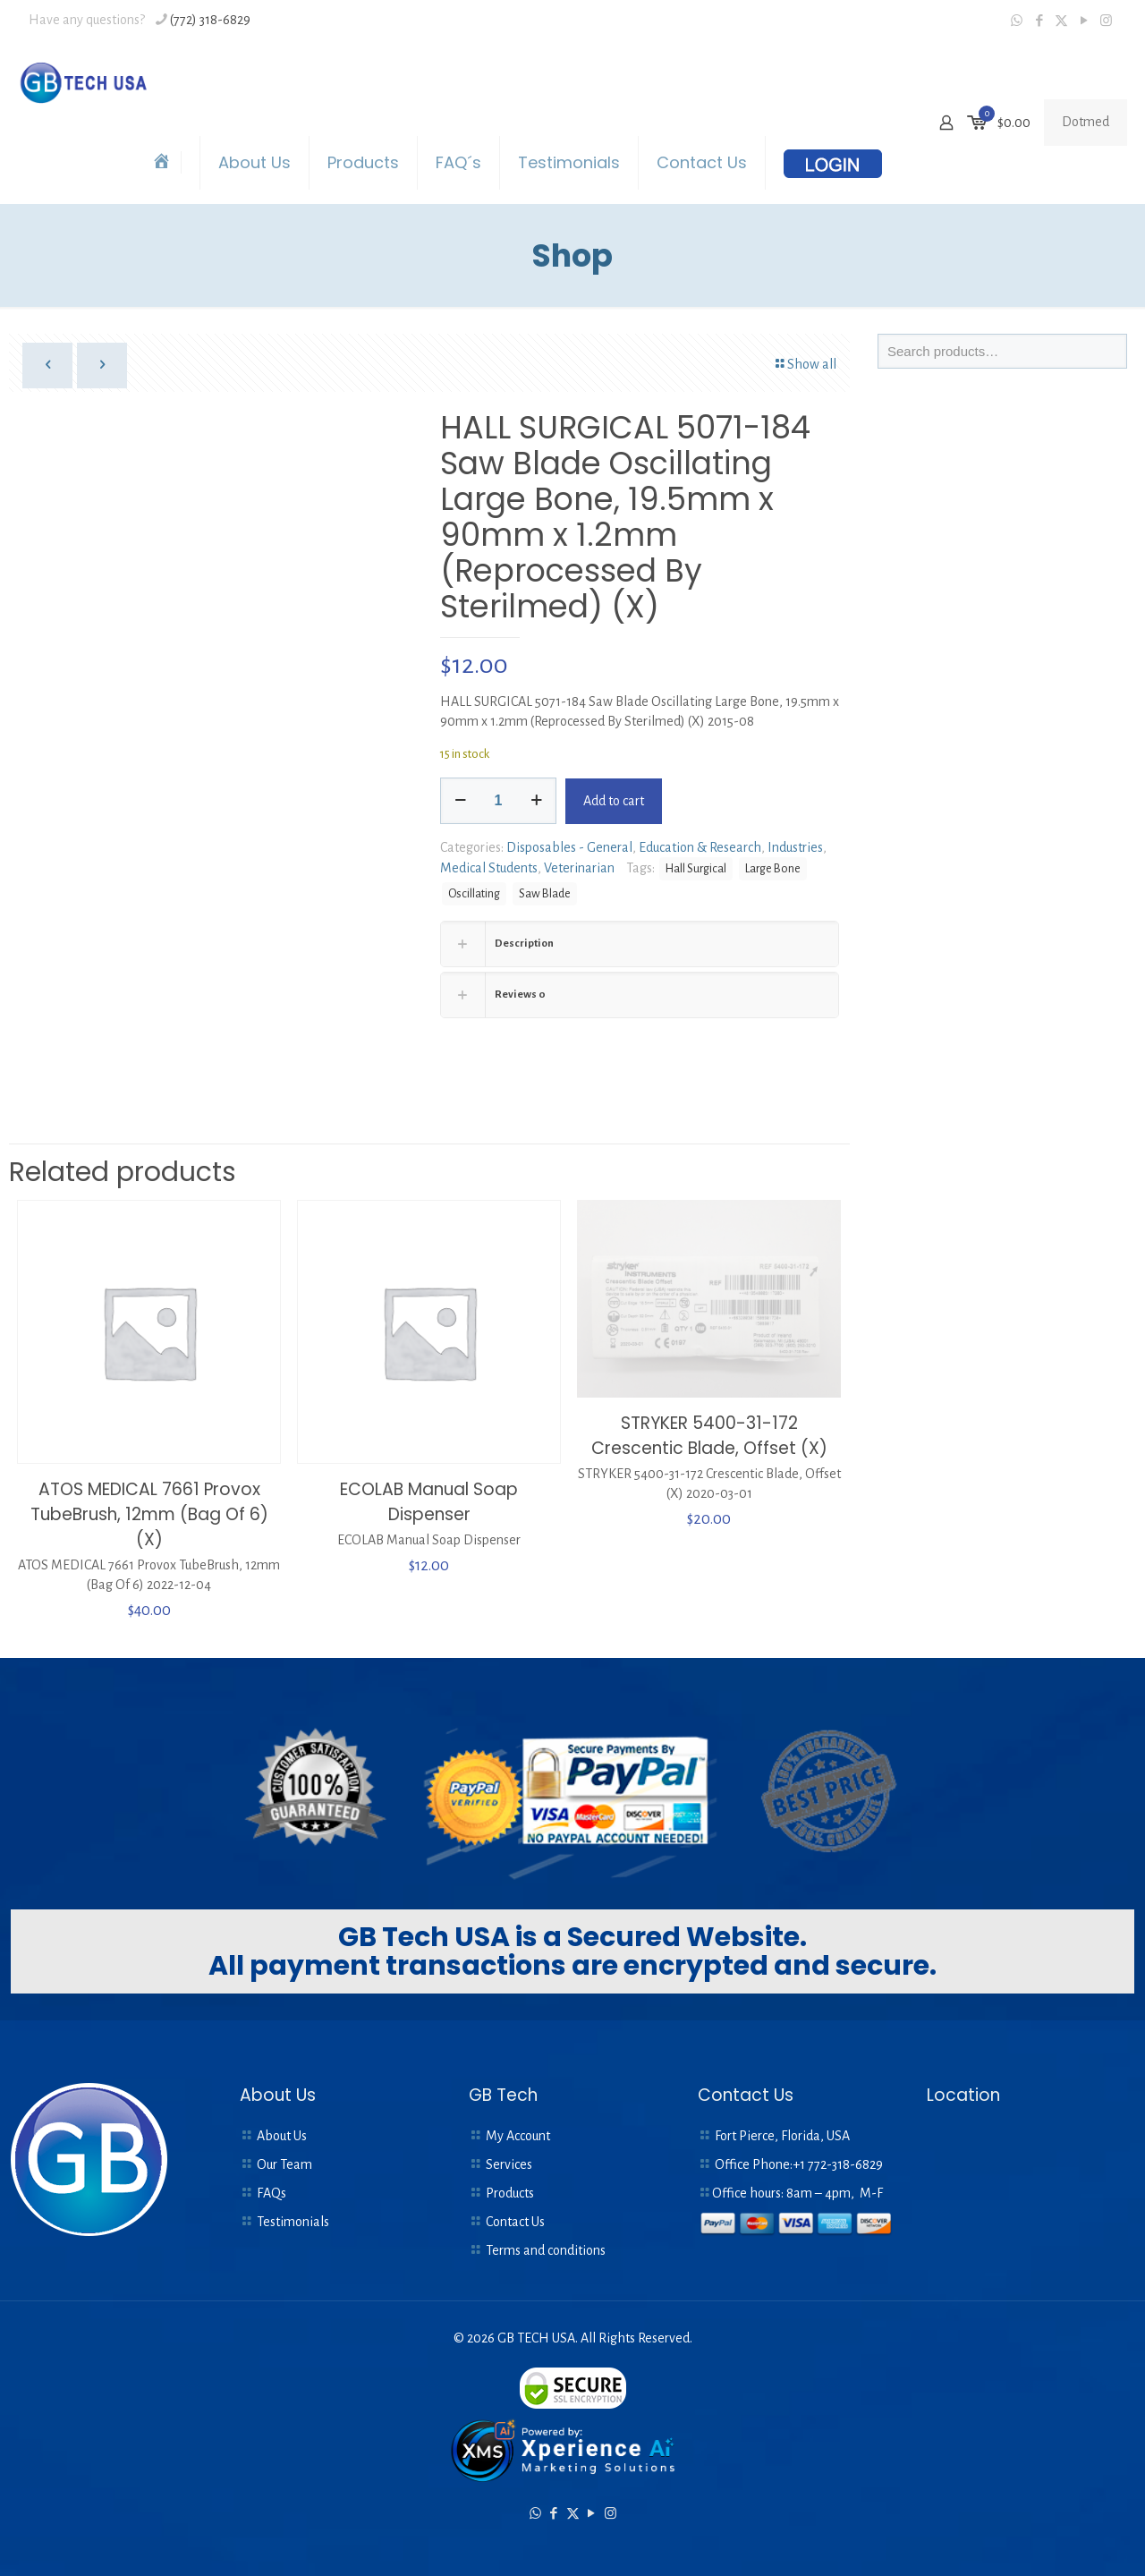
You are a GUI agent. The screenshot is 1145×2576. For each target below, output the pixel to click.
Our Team (284, 2163)
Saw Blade (545, 893)
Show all (804, 364)
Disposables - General (569, 847)
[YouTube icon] (1083, 21)
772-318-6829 (845, 2163)
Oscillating (474, 893)
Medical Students (489, 868)
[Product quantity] (498, 801)
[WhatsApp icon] (1016, 21)
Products (510, 2192)
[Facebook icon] (1039, 21)
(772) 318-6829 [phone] (210, 20)
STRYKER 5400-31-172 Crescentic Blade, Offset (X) (709, 1434)
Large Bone (773, 868)
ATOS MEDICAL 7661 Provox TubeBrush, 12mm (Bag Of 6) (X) (149, 1513)
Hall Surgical (696, 868)
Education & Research (700, 847)
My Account (518, 2135)
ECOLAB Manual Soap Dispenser (429, 1501)
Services (509, 2163)
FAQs (271, 2192)
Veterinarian (579, 868)
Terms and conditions (546, 2249)
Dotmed (1085, 122)
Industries (795, 847)
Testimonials (293, 2221)
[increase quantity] (536, 801)
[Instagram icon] (1106, 21)
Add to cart (613, 801)
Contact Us (515, 2221)
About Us (282, 2135)
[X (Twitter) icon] (1061, 21)
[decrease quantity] (460, 801)
